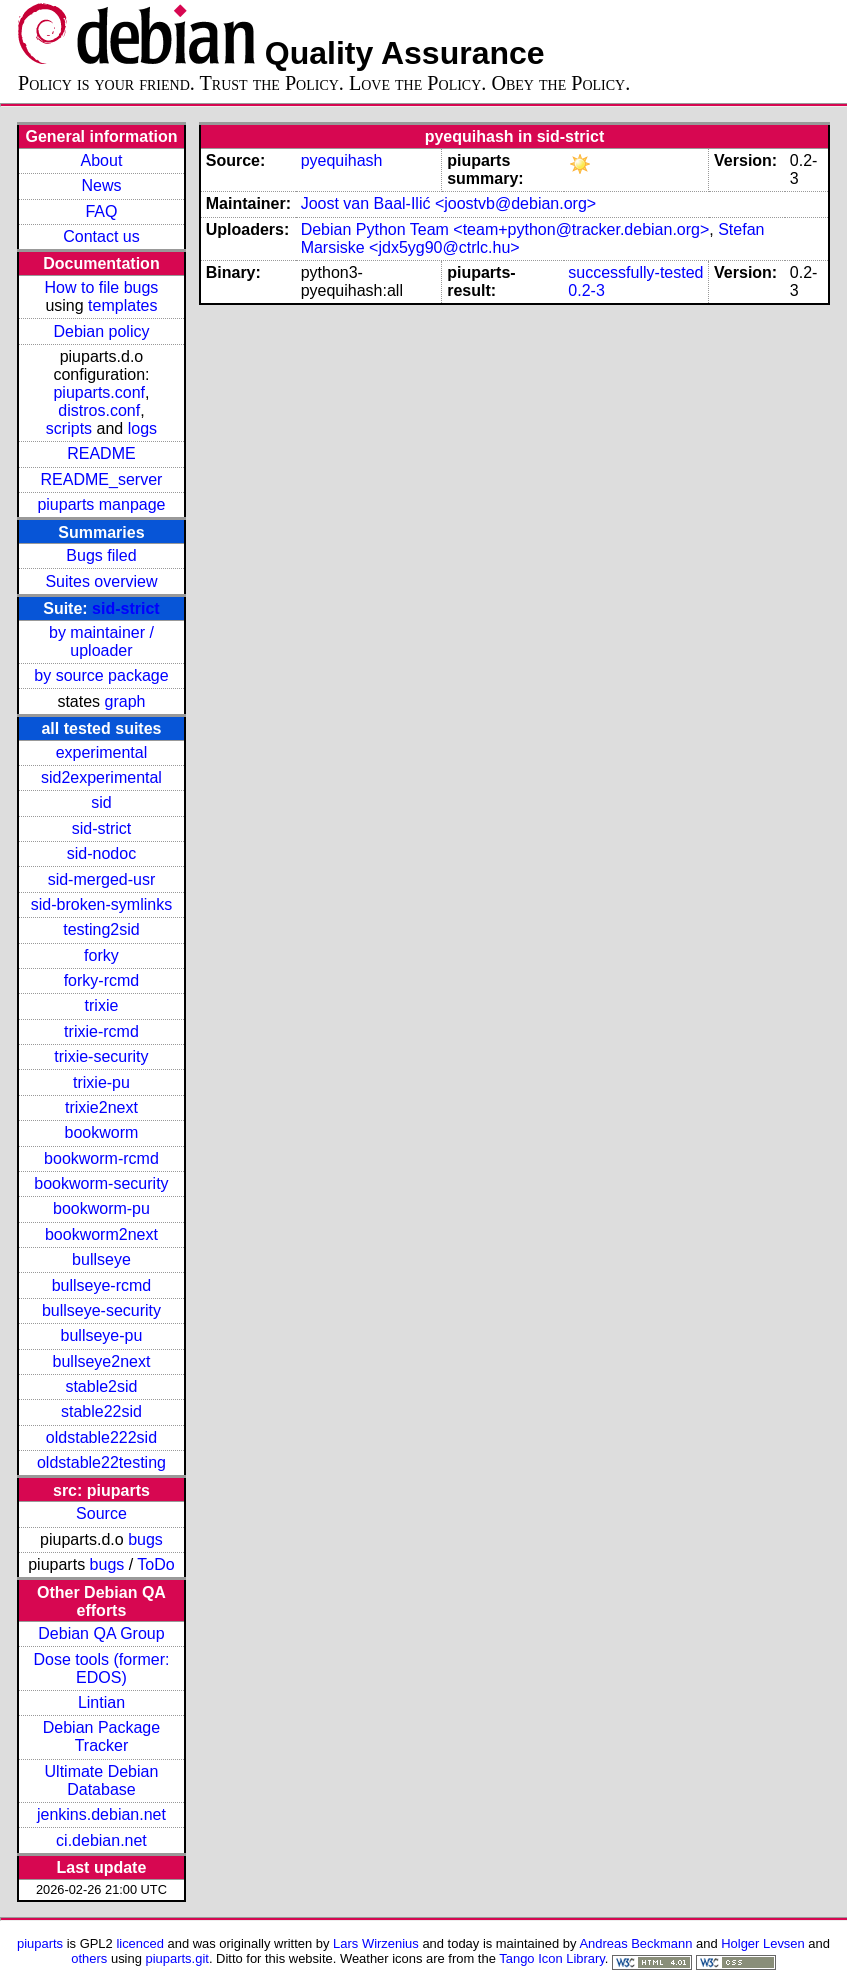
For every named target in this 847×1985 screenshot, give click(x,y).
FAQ (101, 211)
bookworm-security (101, 1183)
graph (125, 701)
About (102, 160)
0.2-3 (586, 290)
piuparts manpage (101, 504)
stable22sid (101, 1411)
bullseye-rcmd (102, 1285)
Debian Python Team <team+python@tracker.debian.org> (505, 229)
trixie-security (101, 1056)
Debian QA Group (101, 1633)
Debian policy (101, 331)
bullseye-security (101, 1310)
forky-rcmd (102, 980)
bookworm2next (101, 1234)
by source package (101, 675)
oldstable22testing (101, 1462)
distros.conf (99, 410)
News (101, 185)
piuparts (40, 1943)
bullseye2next (102, 1361)
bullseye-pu (102, 1335)
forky (101, 955)
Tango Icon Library (552, 1958)
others (89, 1958)
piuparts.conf (99, 392)
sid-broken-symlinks (101, 904)
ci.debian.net (101, 1840)
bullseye (101, 1259)
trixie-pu (101, 1082)
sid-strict (126, 608)
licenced (140, 1943)
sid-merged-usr (102, 879)
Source (101, 1513)
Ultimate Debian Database (102, 1780)
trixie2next (101, 1107)
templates (122, 305)
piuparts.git (177, 1958)
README (101, 453)
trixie (102, 1005)
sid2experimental (101, 777)
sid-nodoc (101, 853)
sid (101, 802)
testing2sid (101, 929)
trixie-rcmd (101, 1031)
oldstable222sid (101, 1437)
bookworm (102, 1132)
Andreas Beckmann (635, 1943)
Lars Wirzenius (376, 1943)
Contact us (101, 236)
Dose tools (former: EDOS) (101, 1668)
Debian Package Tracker (101, 1736)
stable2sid (101, 1386)
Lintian (101, 1702)
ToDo (155, 1564)
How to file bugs (102, 287)
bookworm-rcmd (101, 1158)
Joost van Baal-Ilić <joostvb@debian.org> (449, 203)
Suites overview (101, 581)
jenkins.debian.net (101, 1814)
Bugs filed (101, 555)
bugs (145, 1539)
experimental (102, 752)
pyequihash (342, 160)
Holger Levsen (763, 1943)
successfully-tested (635, 272)
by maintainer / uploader (101, 641)
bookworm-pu (101, 1208)
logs (142, 428)
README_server (102, 479)
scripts (69, 428)
